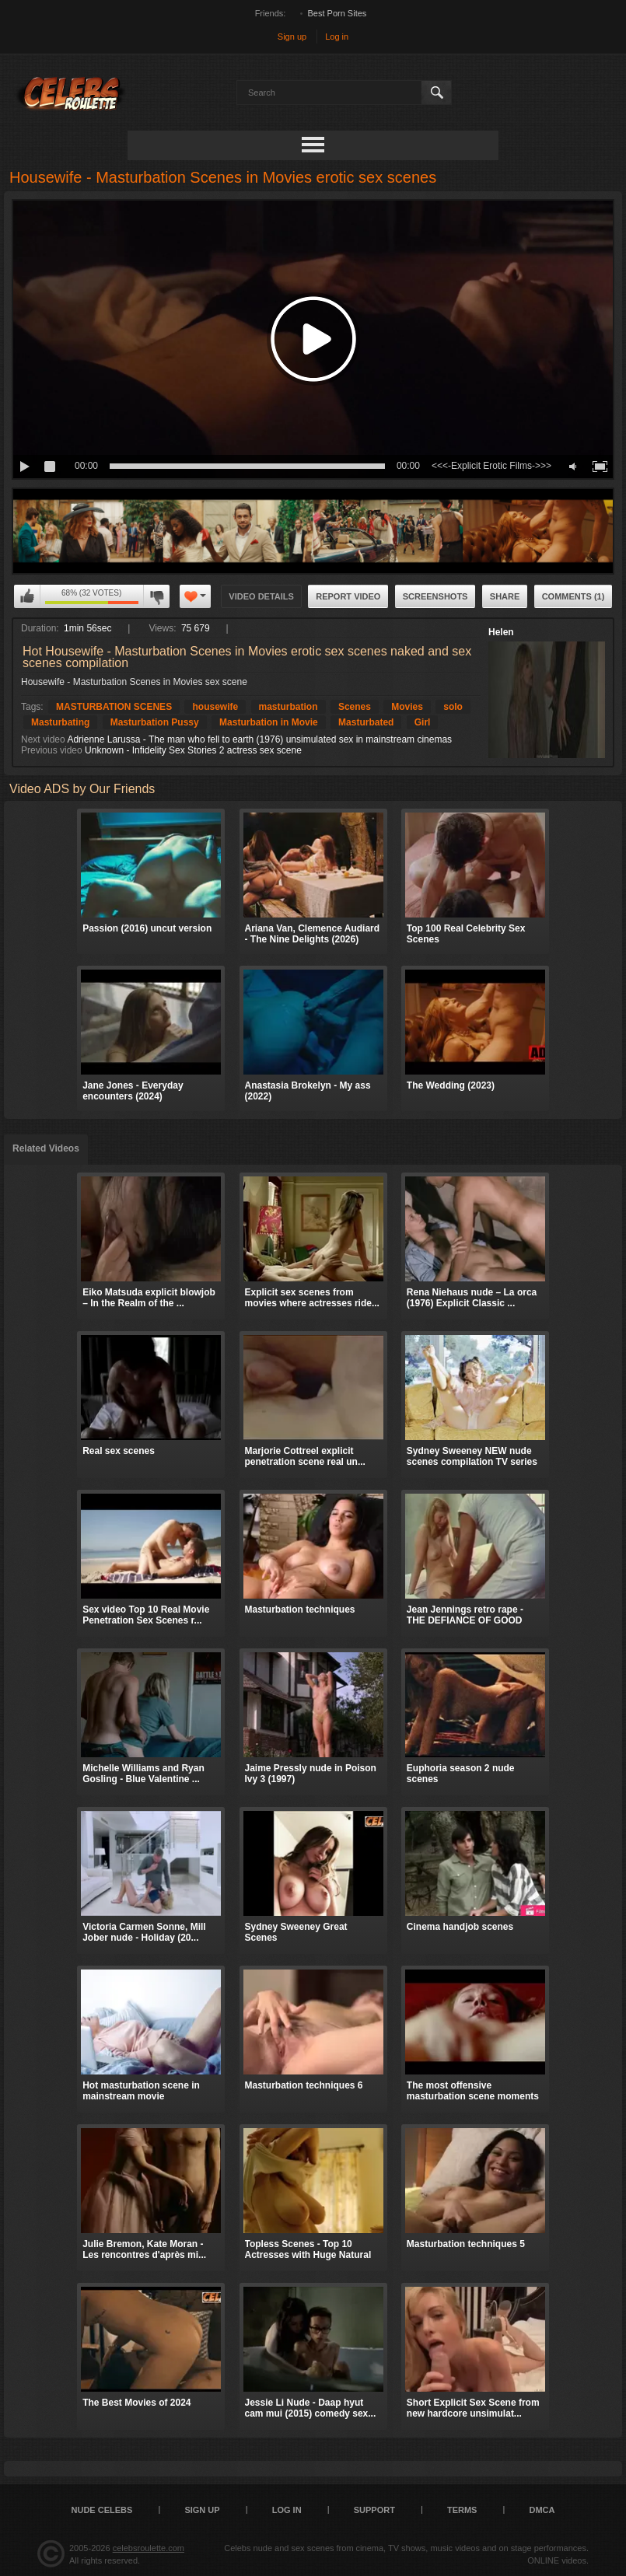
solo (453, 706)
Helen (501, 632)
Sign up (292, 36)
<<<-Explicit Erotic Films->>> (491, 465)
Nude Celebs (102, 2510)
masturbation (288, 706)
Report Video (348, 596)
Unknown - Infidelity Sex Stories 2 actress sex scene (193, 750)
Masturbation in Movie (268, 722)
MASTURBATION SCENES (114, 706)
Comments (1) (573, 596)
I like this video (27, 596)
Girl (422, 722)
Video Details (261, 596)
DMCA (541, 2510)
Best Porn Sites (337, 13)
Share (505, 596)
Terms (462, 2510)
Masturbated (365, 722)
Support (374, 2510)
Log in (336, 36)
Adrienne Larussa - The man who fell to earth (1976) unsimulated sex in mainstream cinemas (259, 739)
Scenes (354, 706)
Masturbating (60, 722)
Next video (43, 739)
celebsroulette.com (148, 2548)
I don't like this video (156, 596)
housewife (215, 706)
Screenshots (435, 596)
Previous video (51, 750)
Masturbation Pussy (154, 722)
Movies (407, 706)
